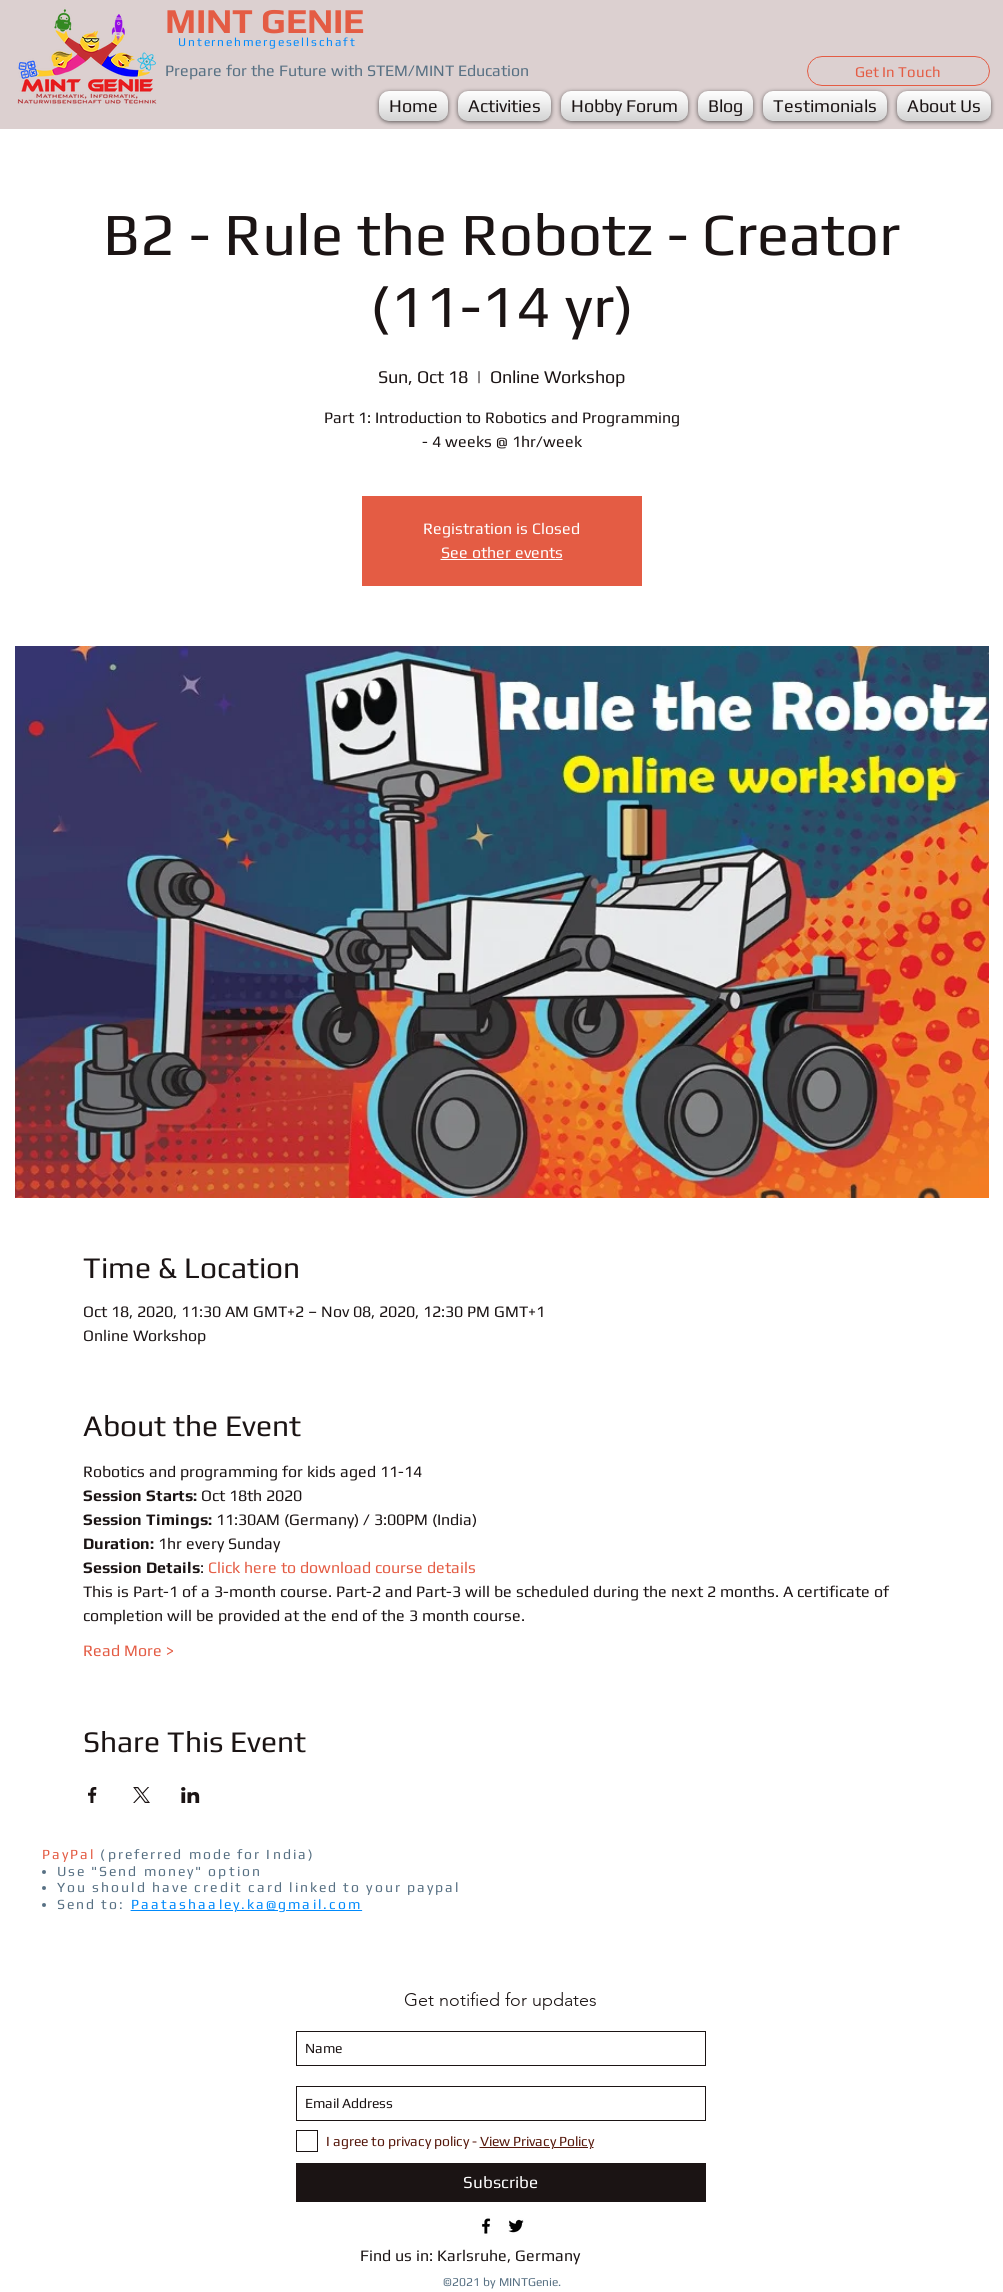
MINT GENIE (264, 20)
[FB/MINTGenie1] (486, 2226)
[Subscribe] (501, 2182)
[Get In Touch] (898, 71)
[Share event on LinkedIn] (190, 1795)
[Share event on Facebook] (92, 1795)
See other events (502, 552)
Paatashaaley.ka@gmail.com (247, 1904)
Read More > (128, 1650)
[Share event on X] (141, 1795)
